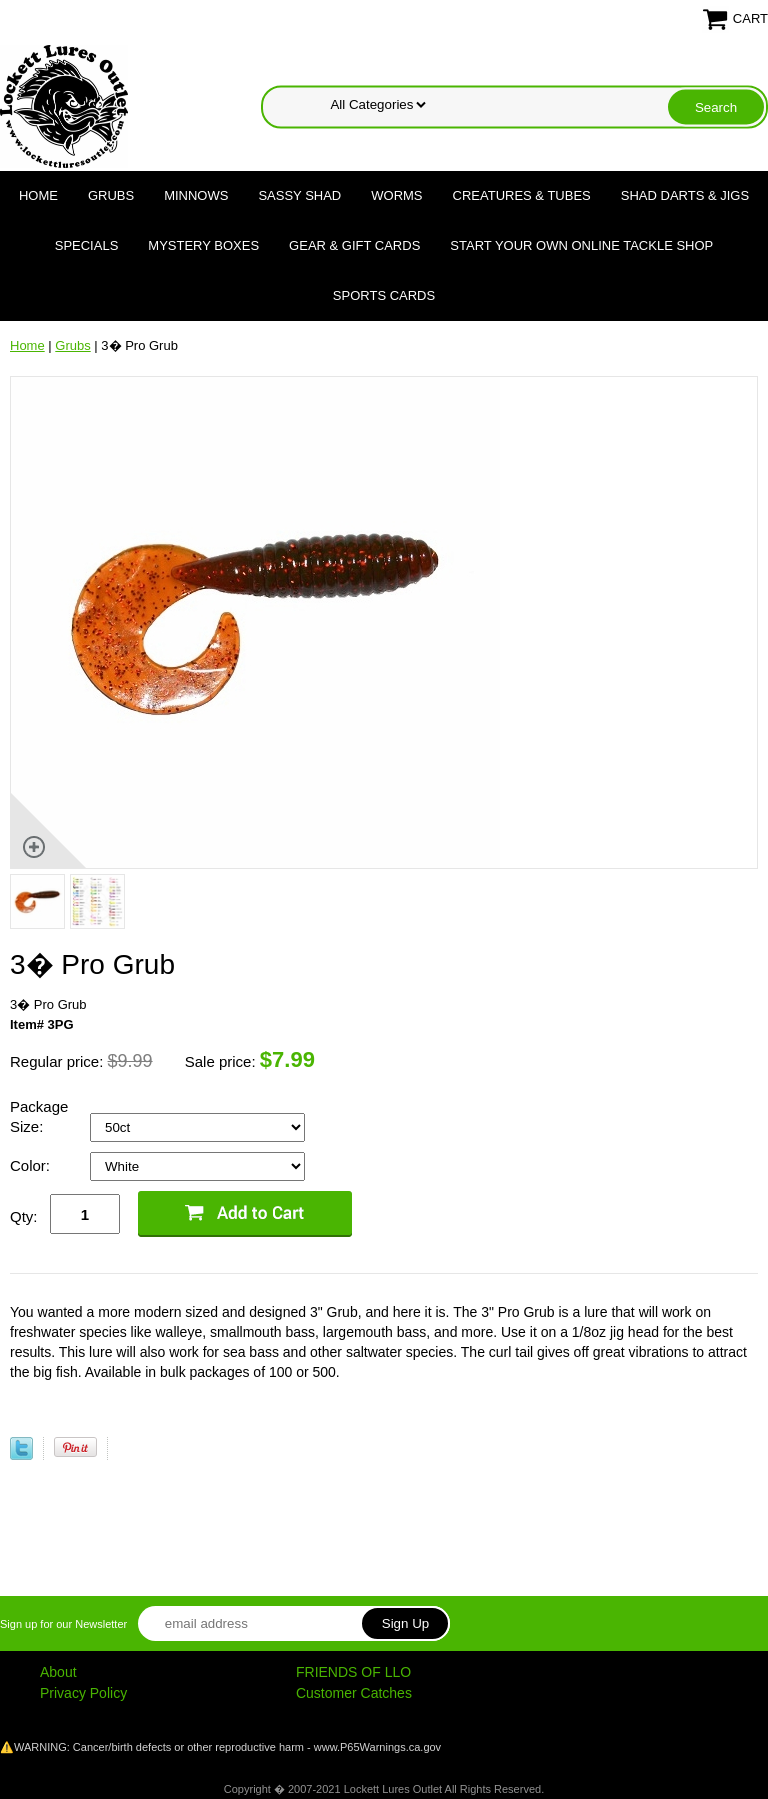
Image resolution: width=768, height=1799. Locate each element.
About (58, 1672)
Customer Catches (354, 1693)
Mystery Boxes (203, 245)
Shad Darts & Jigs (685, 195)
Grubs (111, 195)
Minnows (196, 195)
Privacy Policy (83, 1693)
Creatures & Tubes (522, 195)
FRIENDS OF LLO (353, 1672)
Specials (87, 245)
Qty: (24, 1216)
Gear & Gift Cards (354, 245)
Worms (396, 195)
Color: (32, 1165)
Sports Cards (384, 295)
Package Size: (39, 1116)
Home (38, 195)
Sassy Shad (299, 195)
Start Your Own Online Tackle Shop (581, 245)
